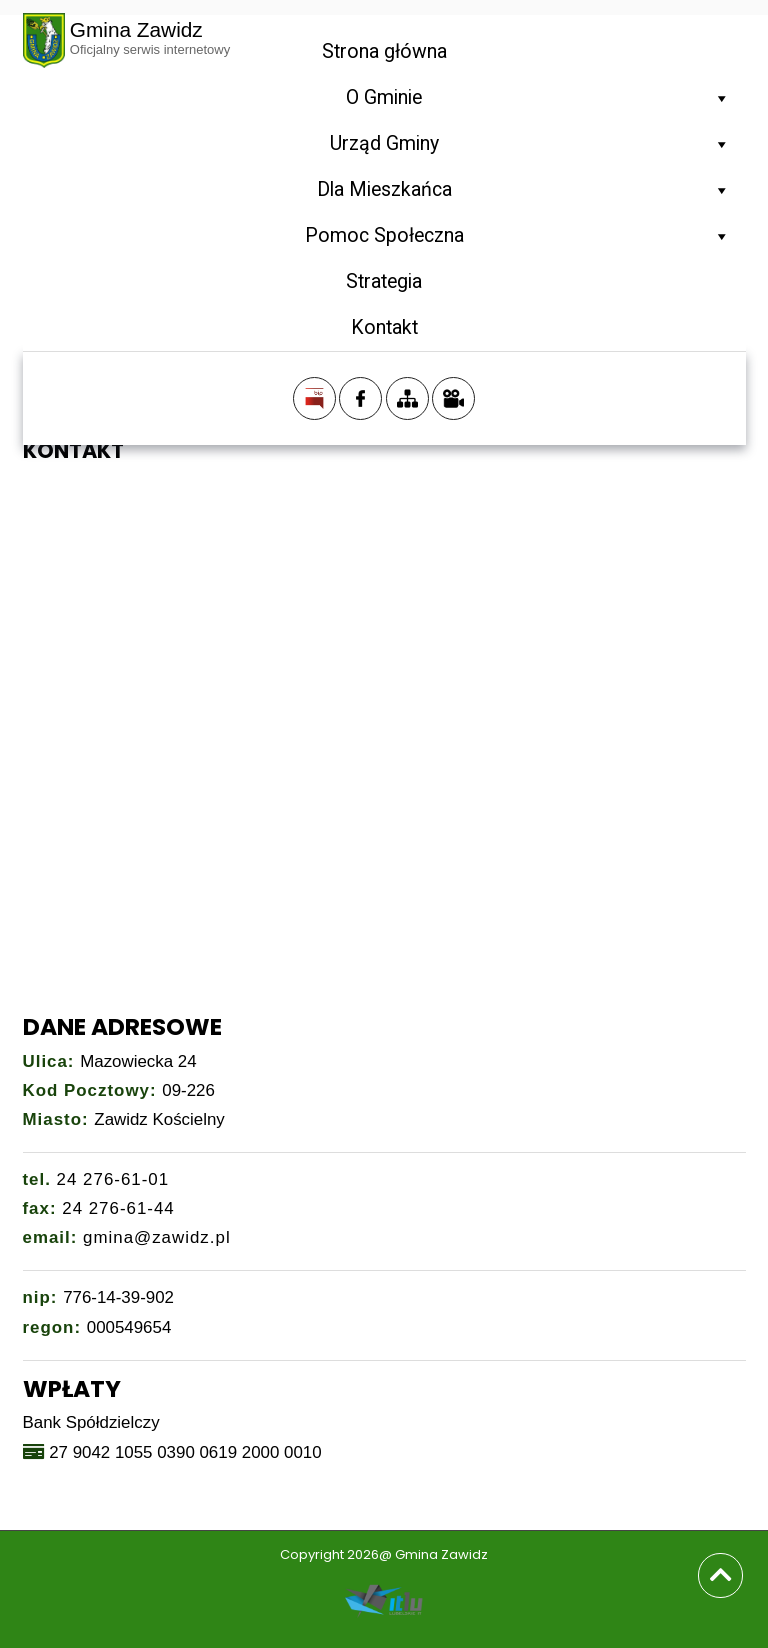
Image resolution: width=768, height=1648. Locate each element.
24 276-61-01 (113, 1179)
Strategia (384, 281)
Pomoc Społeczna (518, 236)
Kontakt (384, 327)
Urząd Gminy (530, 144)
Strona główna (384, 51)
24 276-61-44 (118, 1208)
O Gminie (538, 98)
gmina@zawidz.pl (157, 1237)
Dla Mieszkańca (524, 190)
